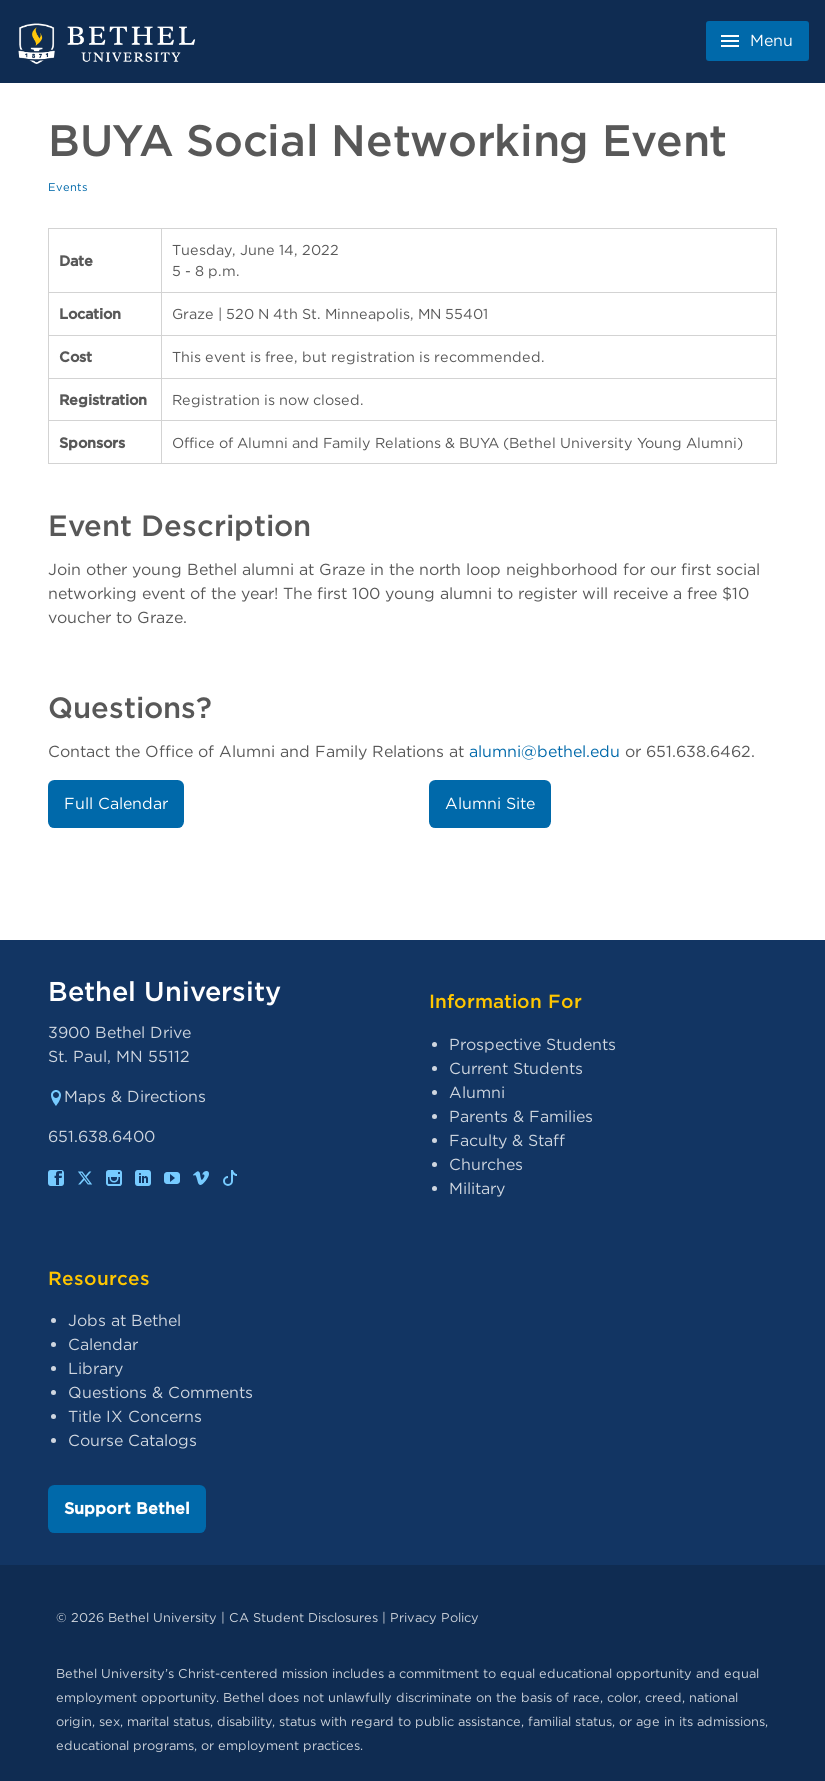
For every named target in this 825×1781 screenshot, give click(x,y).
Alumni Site (490, 803)
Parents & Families (521, 1116)
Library (95, 1368)
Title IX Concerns (135, 1416)
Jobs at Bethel (124, 1320)
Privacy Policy (434, 1617)
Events (68, 187)
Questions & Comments (160, 1392)
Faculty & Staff (507, 1140)
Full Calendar (116, 803)
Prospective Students (532, 1044)
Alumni (477, 1092)
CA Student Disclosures (303, 1617)
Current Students (516, 1068)
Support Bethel (127, 1508)
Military (477, 1188)
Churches (486, 1164)
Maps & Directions (127, 1096)
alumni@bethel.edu (544, 751)
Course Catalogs (132, 1440)
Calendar (103, 1344)
